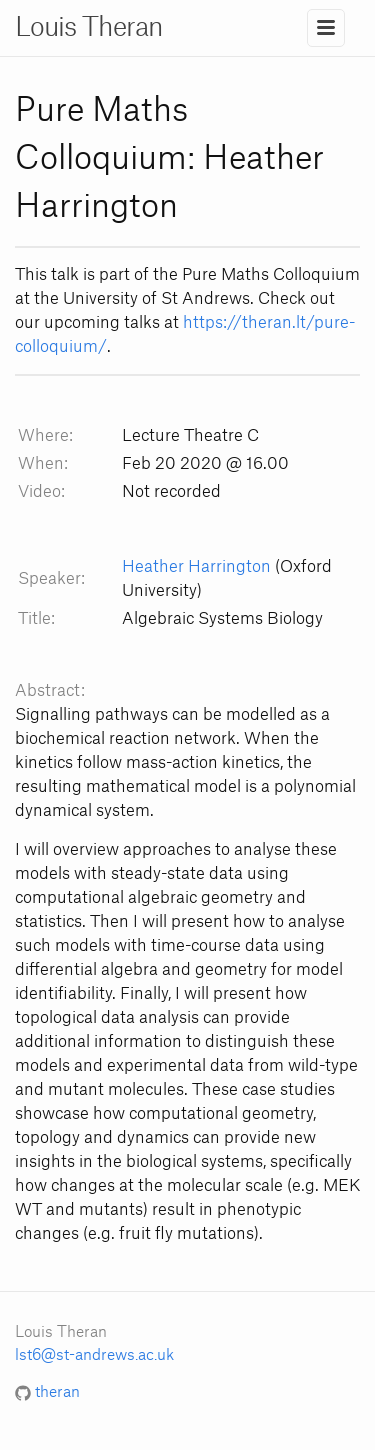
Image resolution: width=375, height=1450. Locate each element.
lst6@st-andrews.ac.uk (94, 1355)
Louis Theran (89, 28)
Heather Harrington (196, 567)
